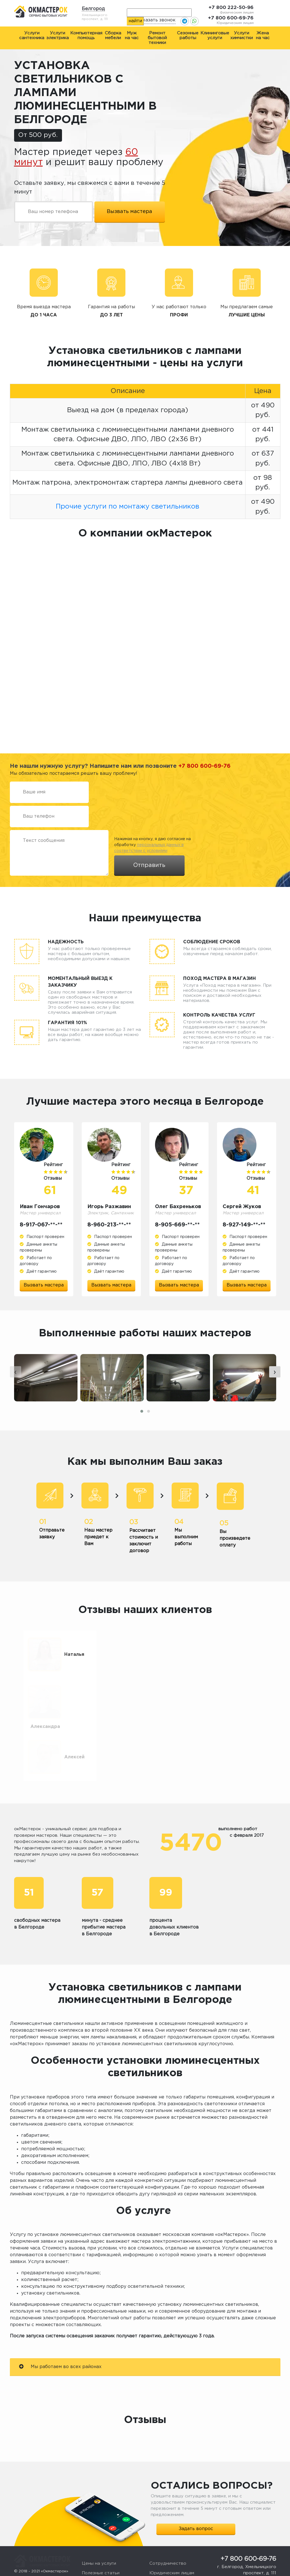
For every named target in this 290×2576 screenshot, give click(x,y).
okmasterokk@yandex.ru (253, 2552)
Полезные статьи (100, 2544)
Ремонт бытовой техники (157, 38)
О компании (94, 2564)
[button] (141, 1427)
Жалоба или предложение (178, 2554)
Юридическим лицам (171, 2544)
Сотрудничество (167, 2535)
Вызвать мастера (44, 1285)
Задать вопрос (196, 2500)
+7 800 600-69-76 (231, 18)
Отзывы (90, 2554)
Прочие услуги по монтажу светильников (127, 506)
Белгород (93, 9)
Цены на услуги (99, 2535)
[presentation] (15, 1388)
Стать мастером (167, 2564)
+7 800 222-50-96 (231, 8)
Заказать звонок (156, 20)
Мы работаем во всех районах (60, 2338)
